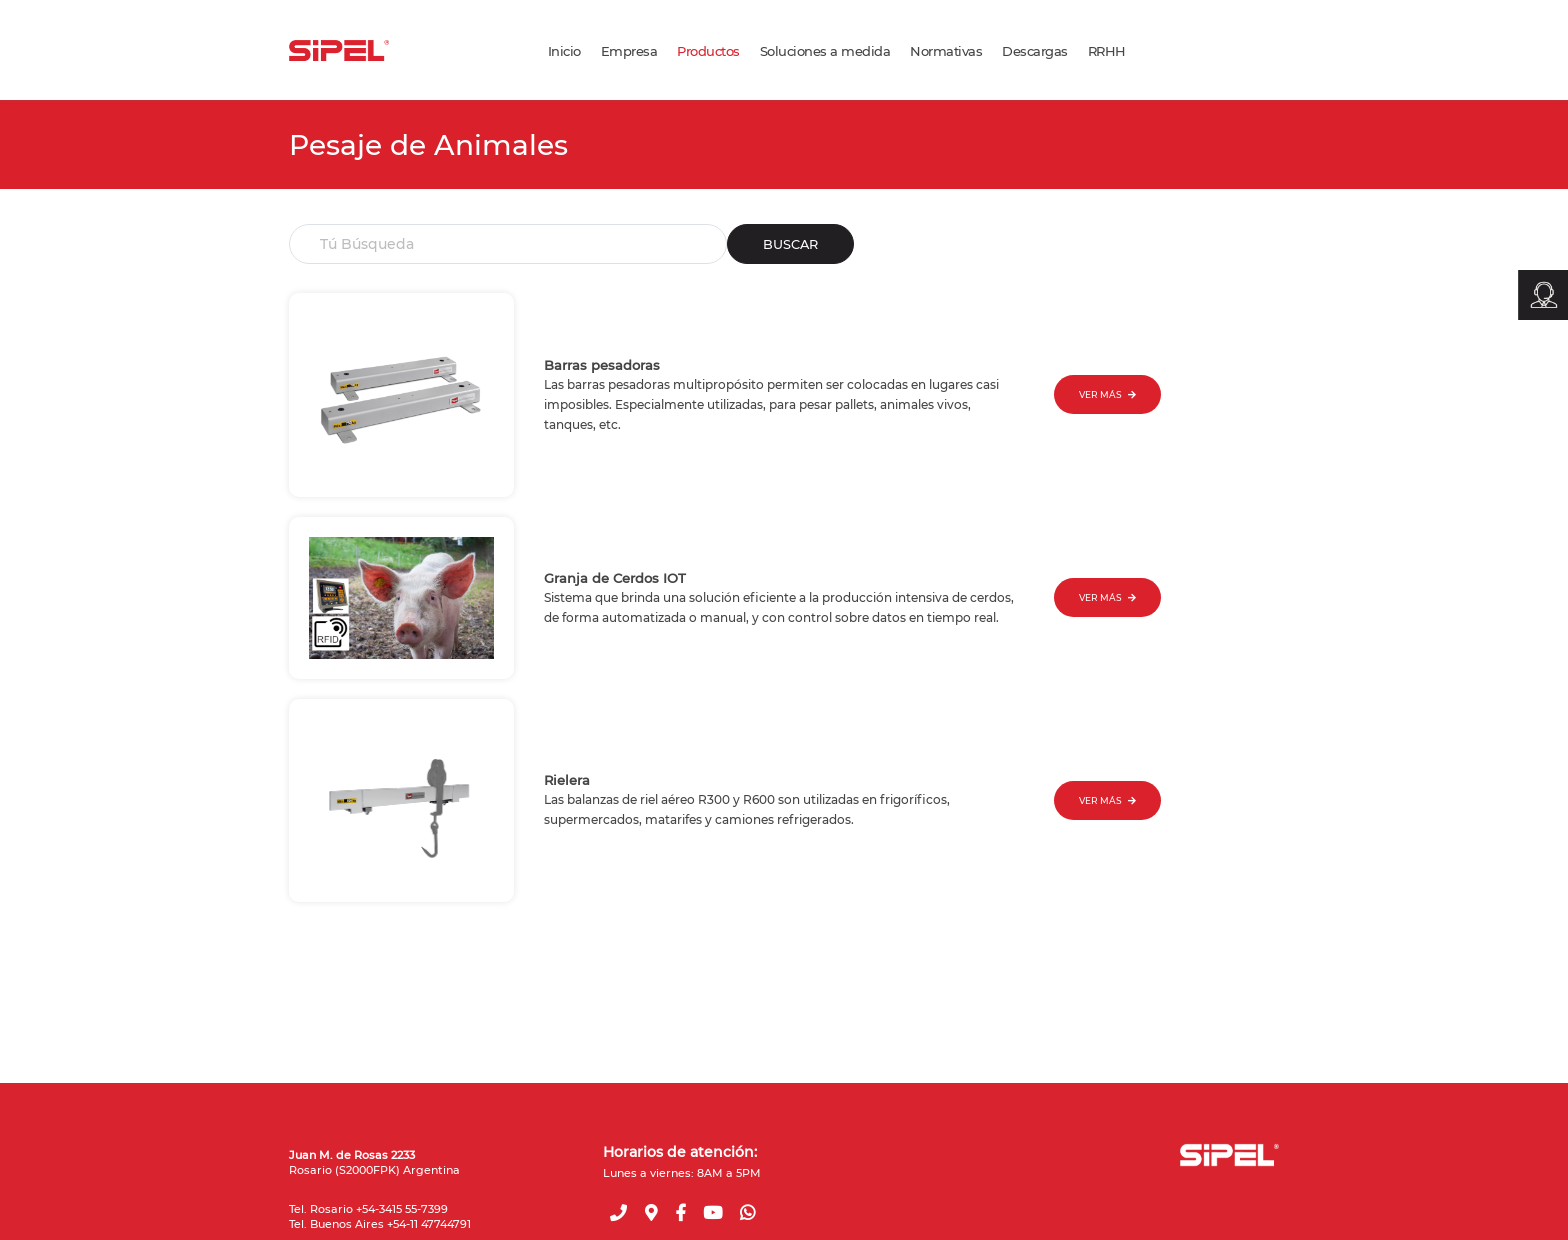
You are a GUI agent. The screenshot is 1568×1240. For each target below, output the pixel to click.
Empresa (629, 51)
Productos (708, 51)
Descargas (1035, 51)
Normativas (946, 51)
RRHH (1107, 51)
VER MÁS (1107, 394)
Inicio (564, 51)
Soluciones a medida (825, 51)
